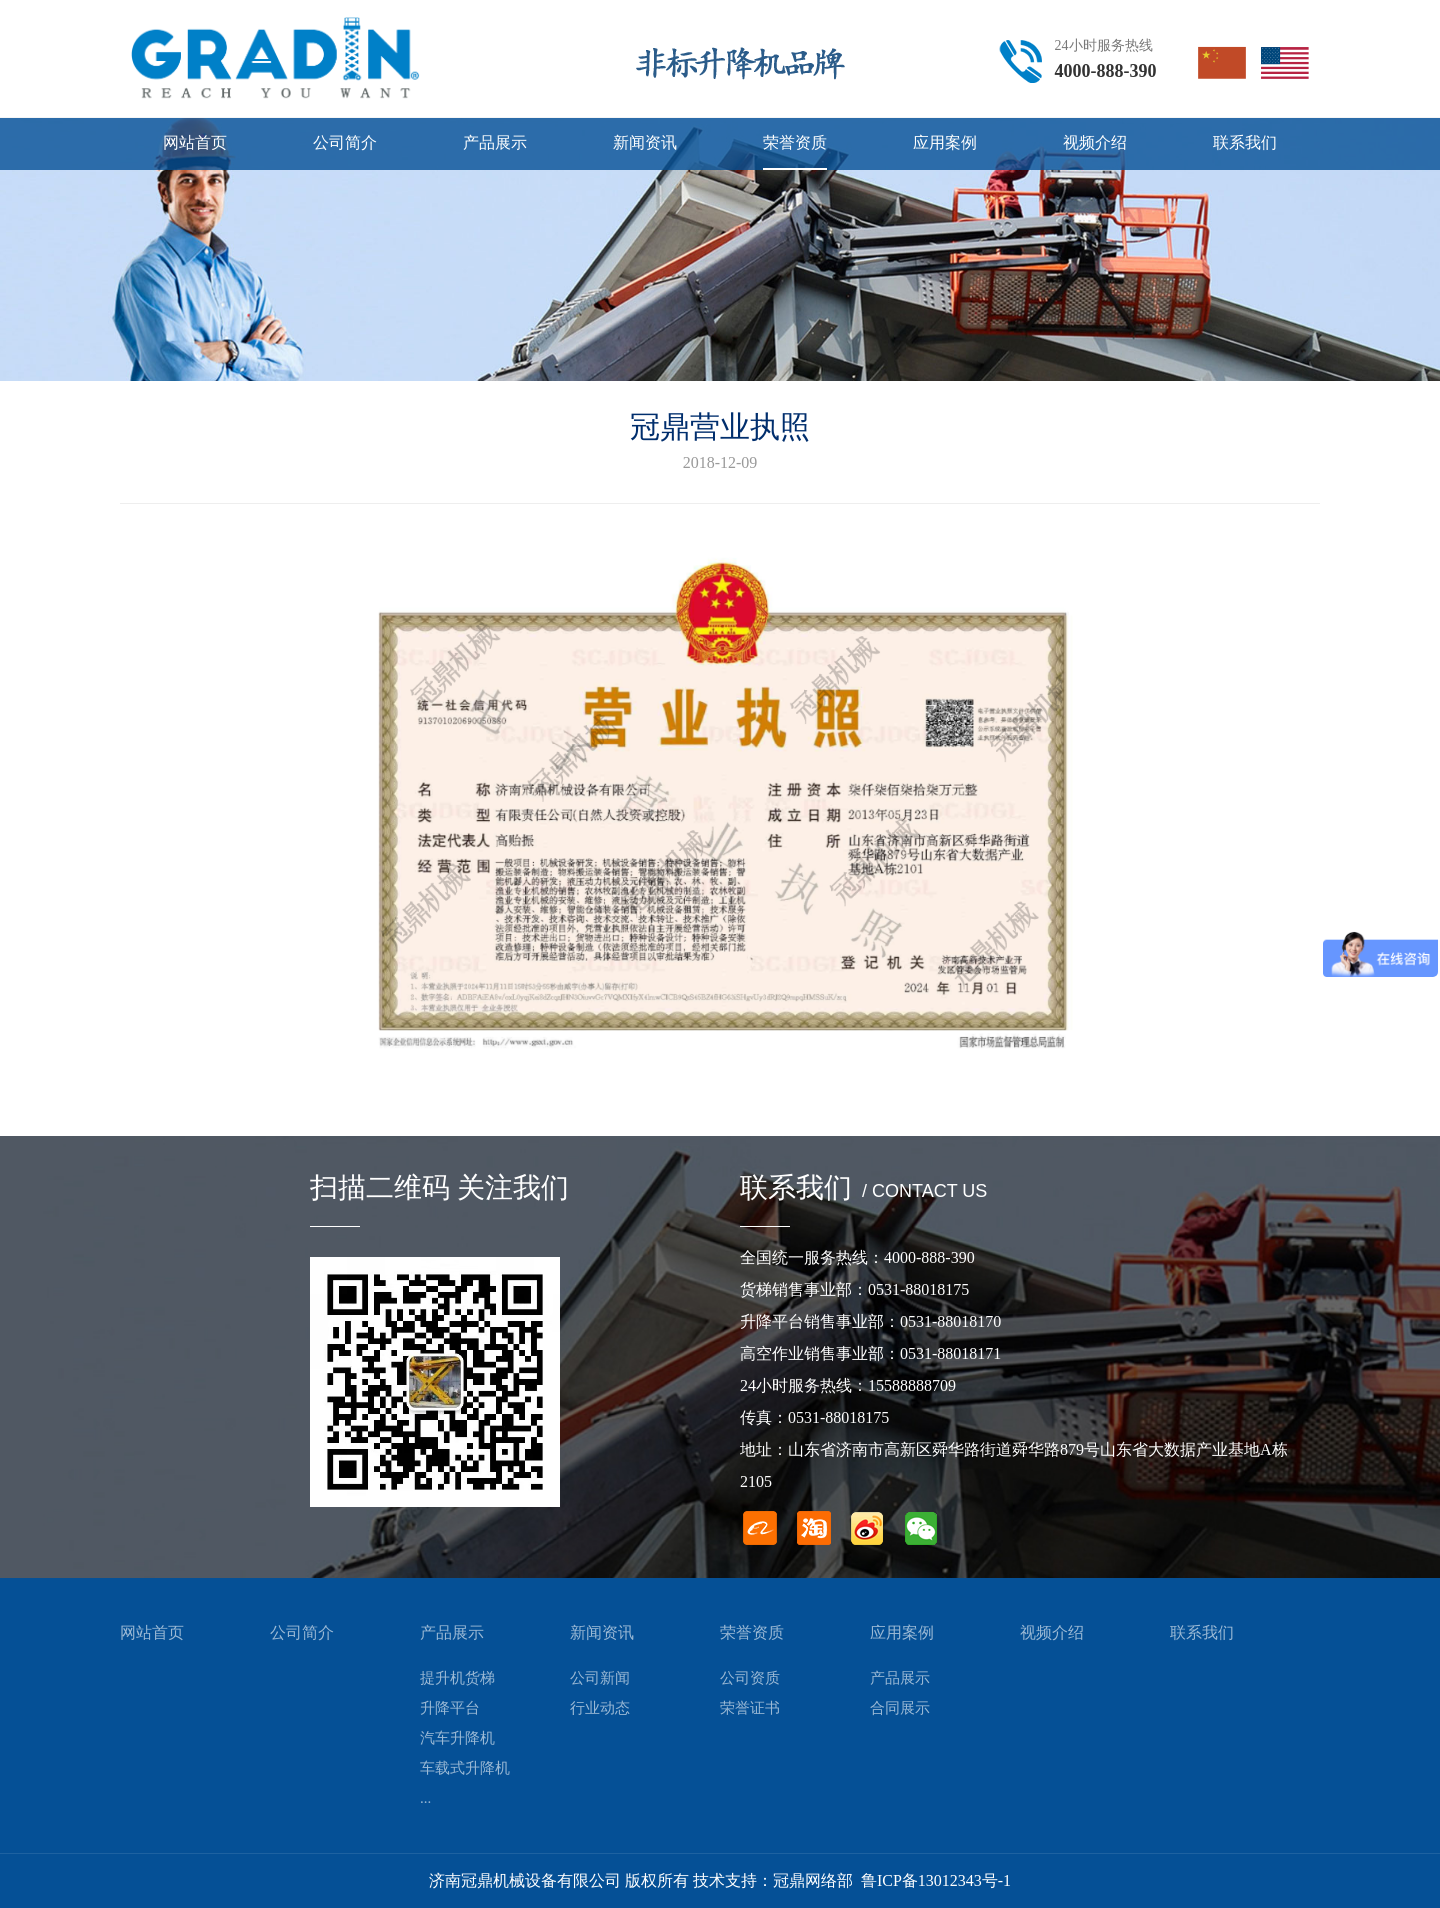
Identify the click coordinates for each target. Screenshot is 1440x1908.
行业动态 (600, 1708)
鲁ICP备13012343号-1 (936, 1880)
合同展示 (900, 1708)
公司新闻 (600, 1678)
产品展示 (452, 1632)
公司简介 (302, 1632)
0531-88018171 (950, 1353)
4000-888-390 (1106, 71)
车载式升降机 (465, 1768)
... (425, 1798)
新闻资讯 (602, 1632)
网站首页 (152, 1632)
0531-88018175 (918, 1289)
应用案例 (902, 1632)
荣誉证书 (750, 1708)
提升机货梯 (457, 1678)
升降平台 (450, 1708)
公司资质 (750, 1678)
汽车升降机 (457, 1738)
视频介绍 (1052, 1632)
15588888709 (912, 1385)
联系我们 (1202, 1632)
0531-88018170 (950, 1321)
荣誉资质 (752, 1632)
